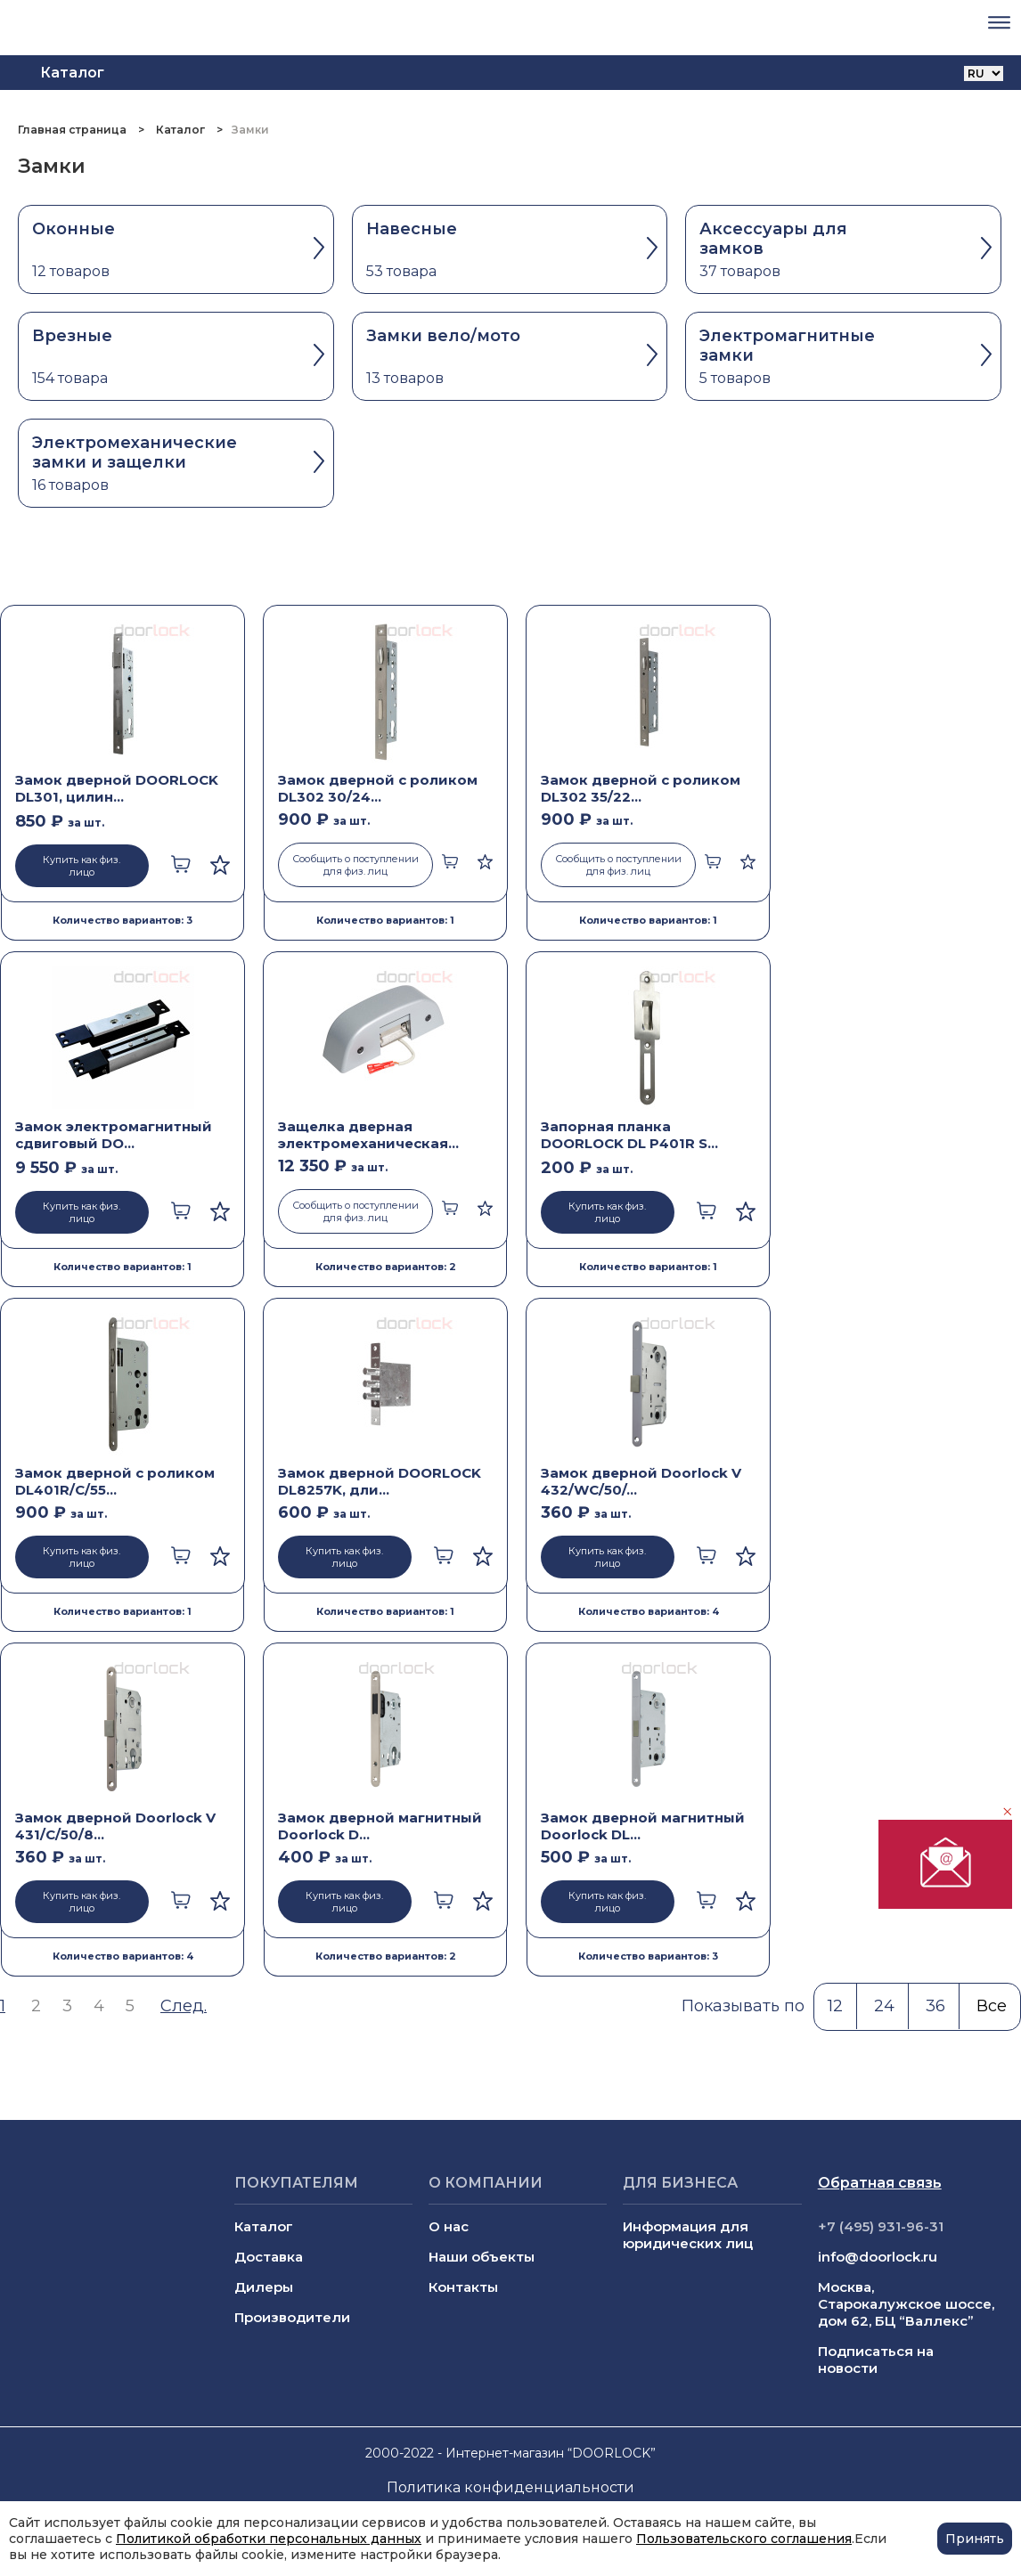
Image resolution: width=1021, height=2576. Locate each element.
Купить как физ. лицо (81, 865)
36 (935, 2006)
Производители (292, 2317)
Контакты (463, 2286)
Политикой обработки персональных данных (268, 2539)
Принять (974, 2539)
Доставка (268, 2256)
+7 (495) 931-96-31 (880, 2226)
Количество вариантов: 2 (385, 1266)
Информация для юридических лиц (688, 2235)
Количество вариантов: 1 (385, 920)
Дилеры (263, 2286)
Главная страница (73, 129)
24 (884, 2006)
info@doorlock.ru (877, 2256)
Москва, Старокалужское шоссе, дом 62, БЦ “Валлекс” (906, 2303)
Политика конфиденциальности (510, 2487)
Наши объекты (482, 2256)
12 (835, 2006)
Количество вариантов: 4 (648, 1611)
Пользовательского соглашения (744, 2539)
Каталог (180, 129)
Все (991, 2006)
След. (183, 2006)
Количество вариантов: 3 (122, 920)
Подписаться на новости (876, 2359)
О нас (449, 2226)
